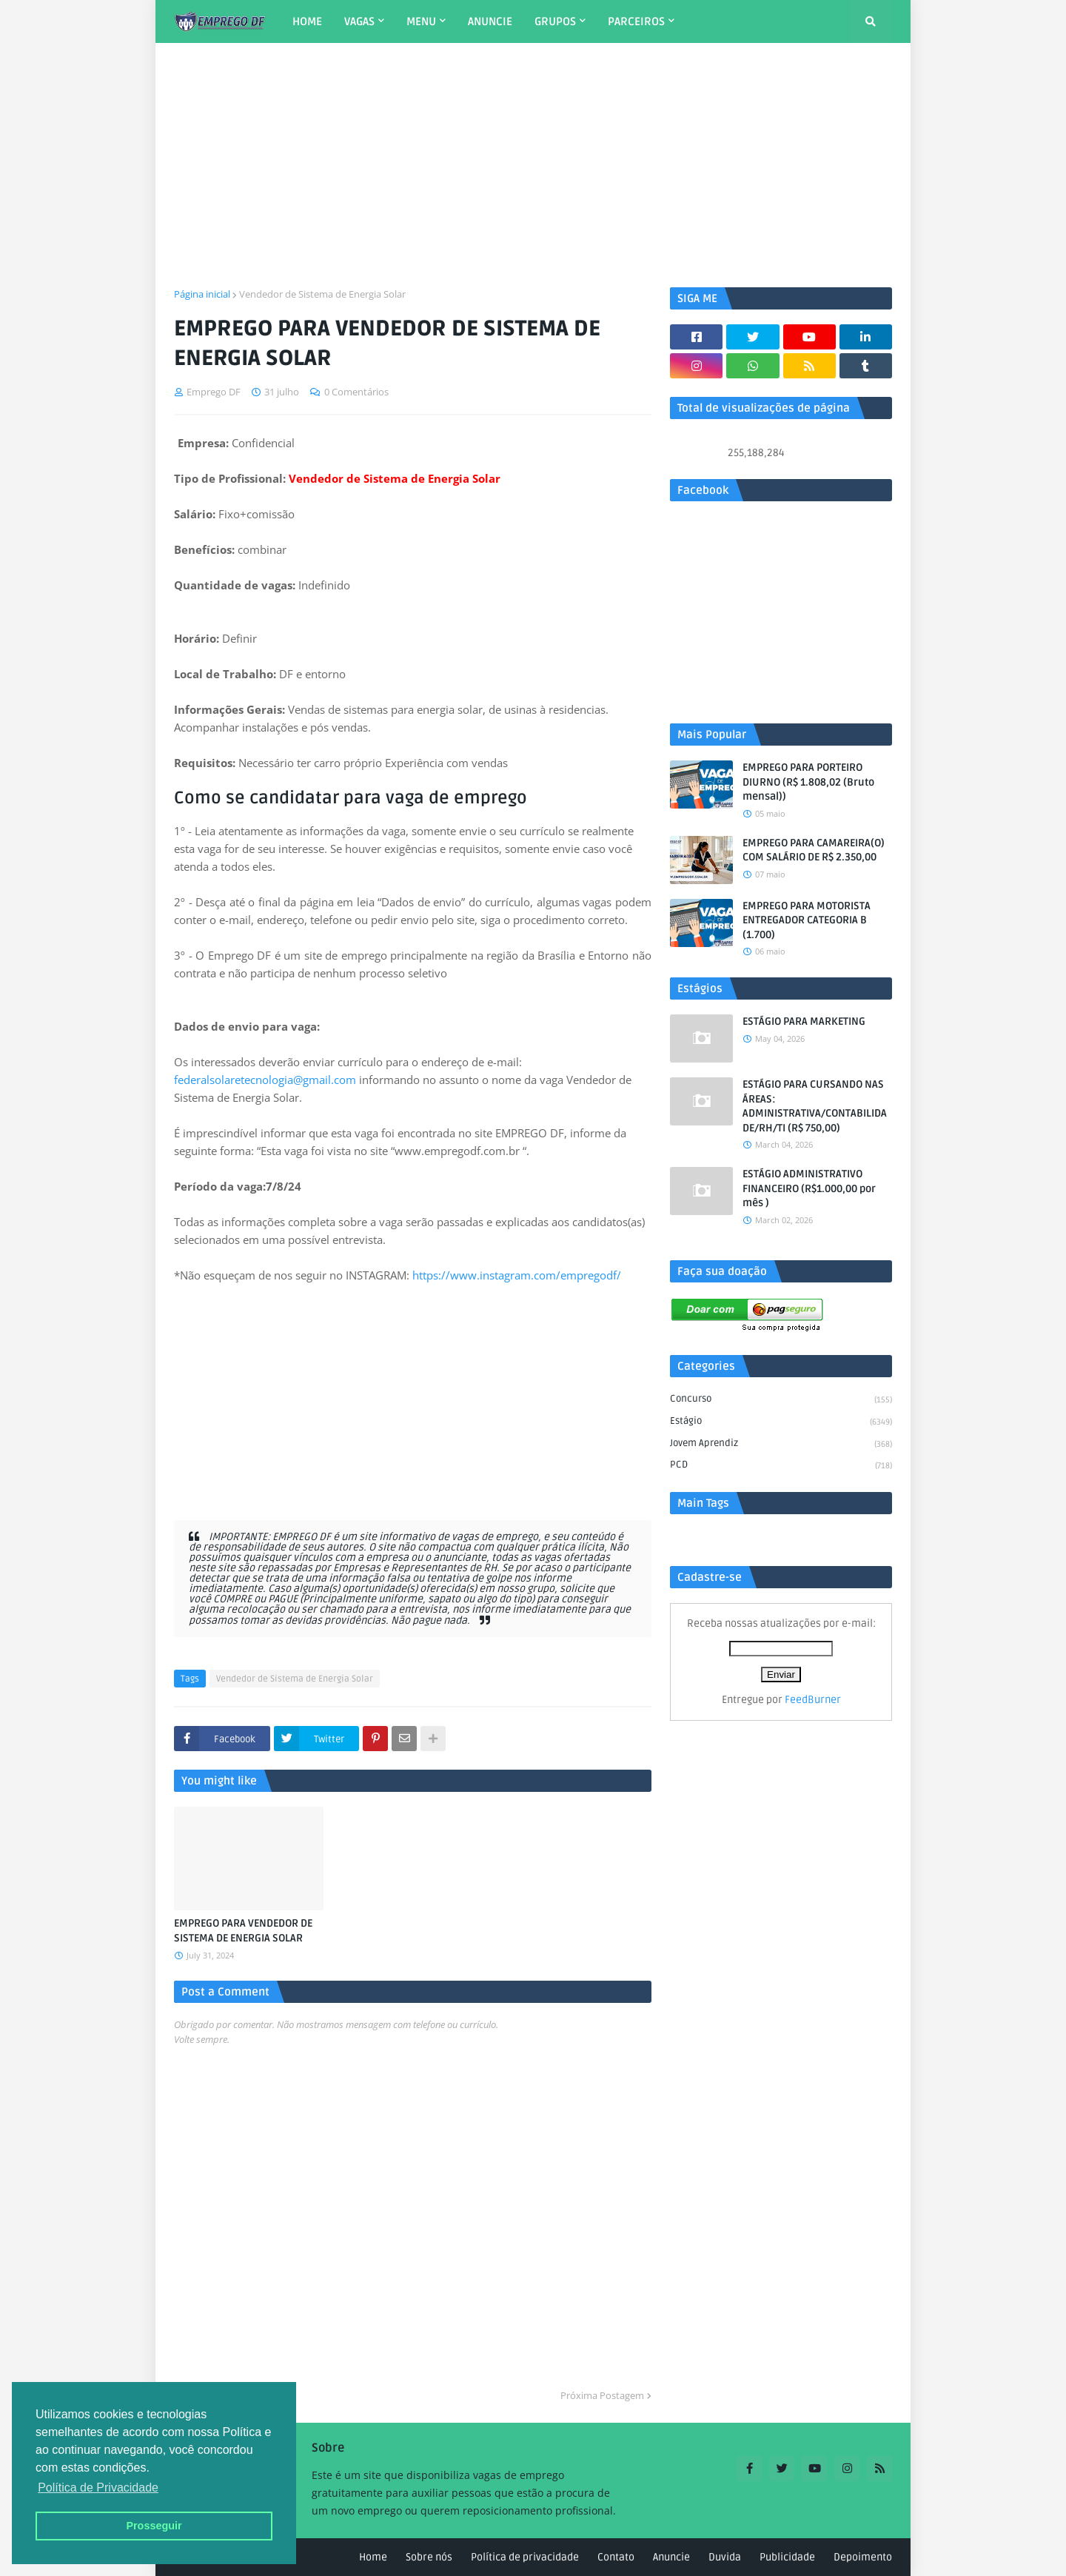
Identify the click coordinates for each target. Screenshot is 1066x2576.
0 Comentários (356, 391)
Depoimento (863, 2557)
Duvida (724, 2557)
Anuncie (671, 2557)
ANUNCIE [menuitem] (490, 21)
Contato (615, 2557)
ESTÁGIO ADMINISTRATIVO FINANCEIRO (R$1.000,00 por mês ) (809, 1188)
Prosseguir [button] (153, 2526)
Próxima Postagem (602, 2395)
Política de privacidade (525, 2557)
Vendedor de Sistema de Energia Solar (322, 294)
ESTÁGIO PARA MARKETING (803, 1021)
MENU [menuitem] (421, 21)
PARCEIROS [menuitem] (636, 21)
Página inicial (202, 294)
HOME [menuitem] (307, 21)
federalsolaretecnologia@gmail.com (265, 1079)
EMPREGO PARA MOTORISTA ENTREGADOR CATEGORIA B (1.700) (806, 920)
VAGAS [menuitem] (359, 21)
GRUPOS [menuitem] (555, 21)
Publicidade (787, 2557)
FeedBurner (813, 1699)
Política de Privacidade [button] (98, 2487)
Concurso (781, 1400)
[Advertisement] (533, 165)
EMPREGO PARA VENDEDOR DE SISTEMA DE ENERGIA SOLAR (243, 1930)
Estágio (781, 1422)
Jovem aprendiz (781, 1444)
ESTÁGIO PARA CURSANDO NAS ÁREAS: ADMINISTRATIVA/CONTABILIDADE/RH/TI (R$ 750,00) (814, 1106)
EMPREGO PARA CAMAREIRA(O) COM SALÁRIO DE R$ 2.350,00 (813, 850)
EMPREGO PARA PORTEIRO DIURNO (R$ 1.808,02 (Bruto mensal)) (808, 782)
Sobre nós (429, 2557)
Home (373, 2557)
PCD (781, 1466)
